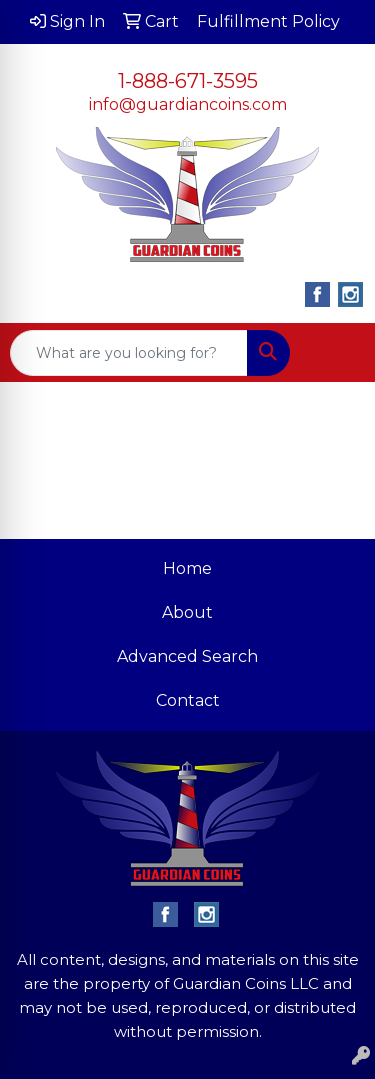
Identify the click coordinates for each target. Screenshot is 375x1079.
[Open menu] (335, 353)
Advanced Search (187, 656)
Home (187, 568)
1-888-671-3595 (188, 81)
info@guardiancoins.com (188, 104)
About (187, 612)
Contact (188, 700)
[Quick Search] (129, 353)
